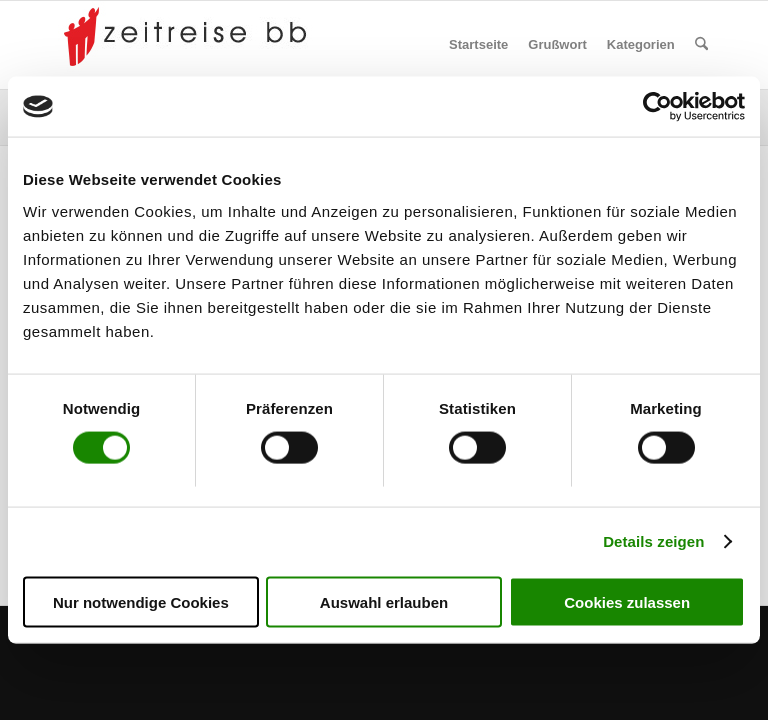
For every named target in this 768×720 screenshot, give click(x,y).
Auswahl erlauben (384, 601)
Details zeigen (653, 541)
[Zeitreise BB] (190, 45)
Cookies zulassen (627, 601)
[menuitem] (478, 45)
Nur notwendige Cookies (141, 601)
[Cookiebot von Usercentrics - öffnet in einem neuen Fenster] (657, 107)
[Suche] (701, 45)
